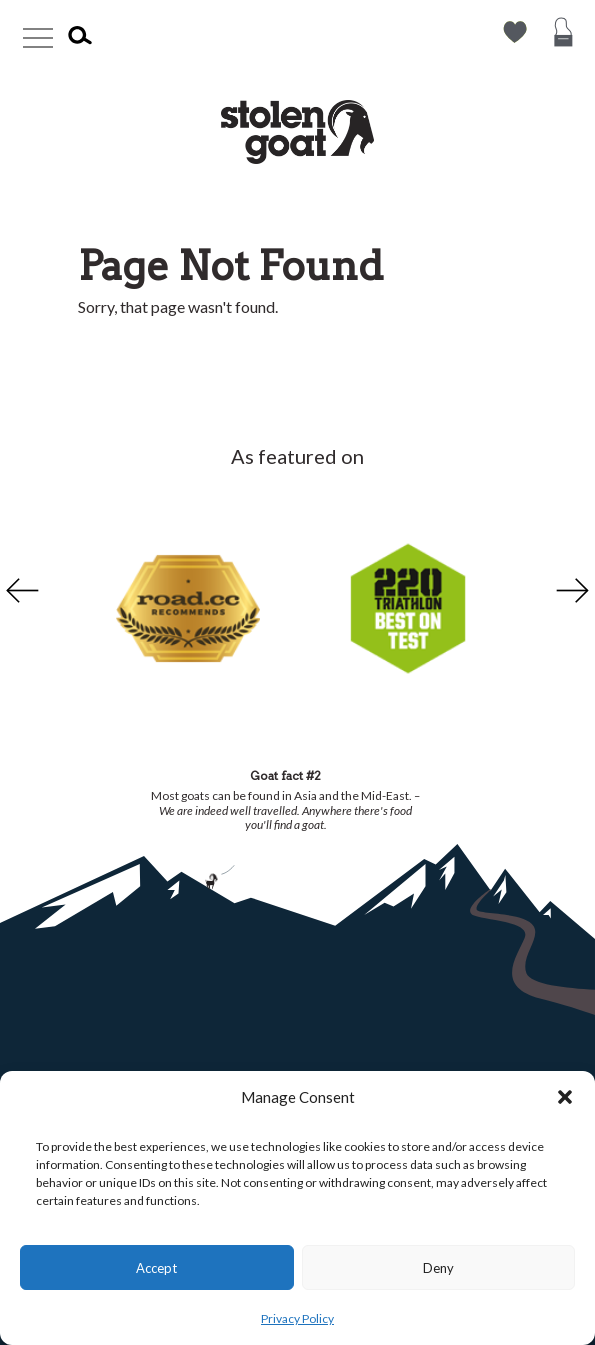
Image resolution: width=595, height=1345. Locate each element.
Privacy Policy (297, 1318)
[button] (565, 1097)
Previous (20, 591)
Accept (156, 1268)
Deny (438, 1268)
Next (575, 591)
